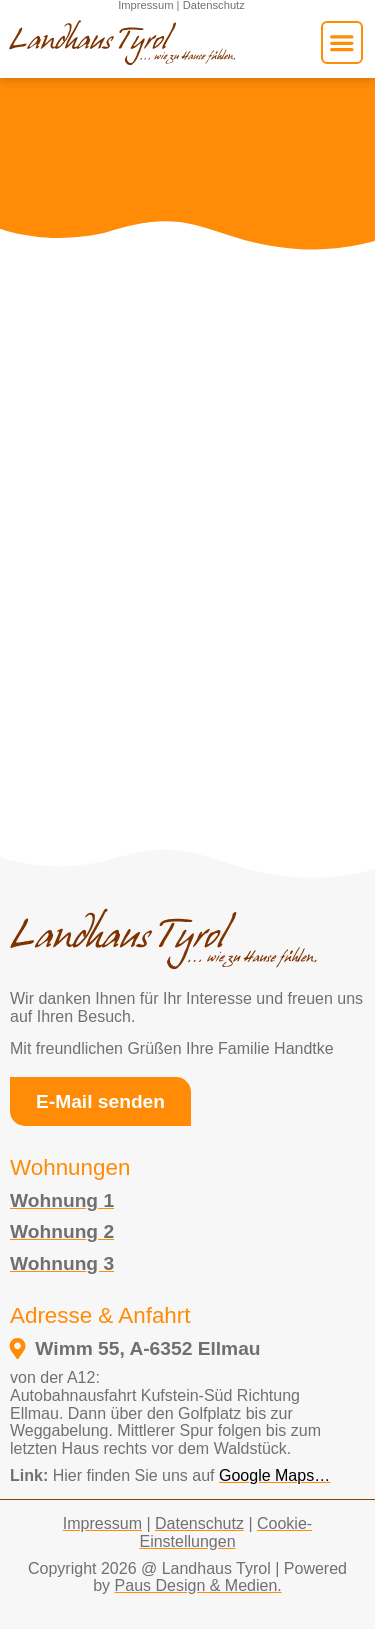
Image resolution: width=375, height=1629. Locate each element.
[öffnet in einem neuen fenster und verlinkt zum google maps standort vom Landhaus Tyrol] (181, 1348)
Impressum (102, 1523)
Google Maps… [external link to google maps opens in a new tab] (274, 1475)
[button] (342, 42)
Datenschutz (199, 1523)
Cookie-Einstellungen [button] (225, 1532)
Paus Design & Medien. (198, 1585)
